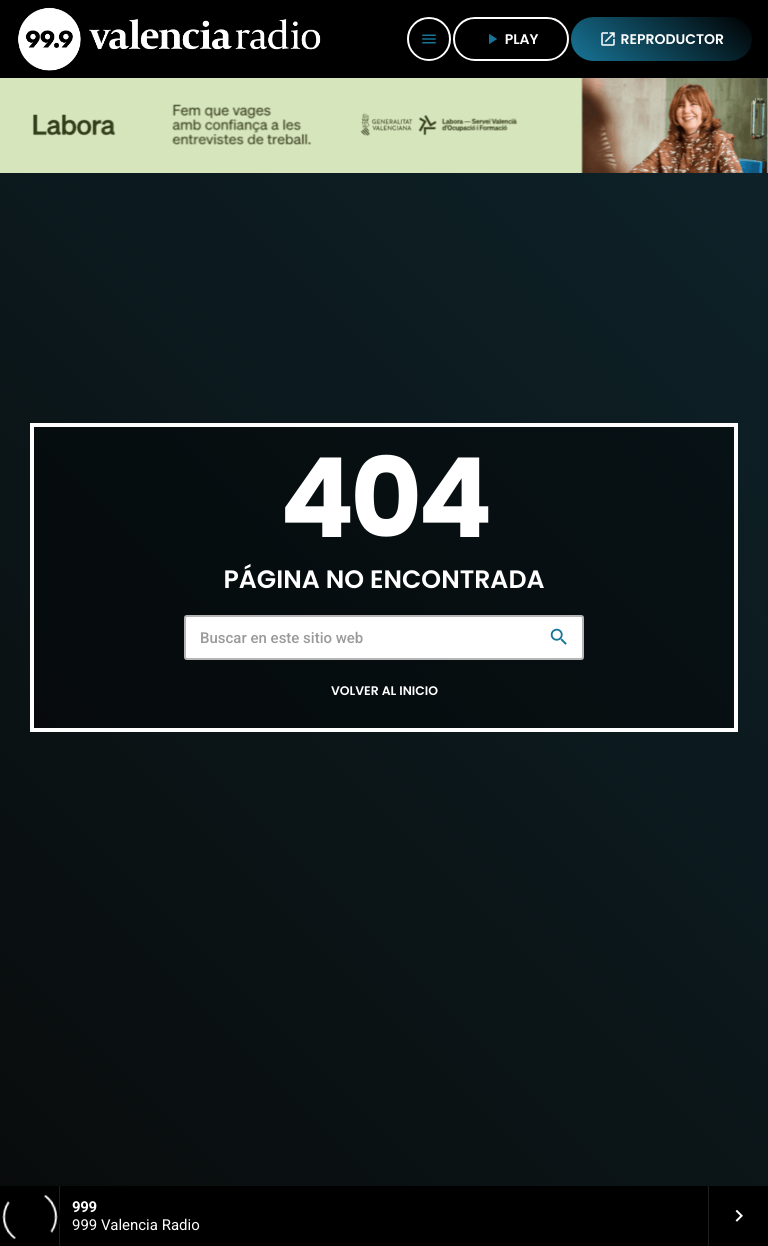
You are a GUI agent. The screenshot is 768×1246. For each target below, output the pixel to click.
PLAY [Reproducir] (511, 39)
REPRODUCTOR (662, 39)
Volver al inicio (384, 691)
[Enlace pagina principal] (169, 39)
